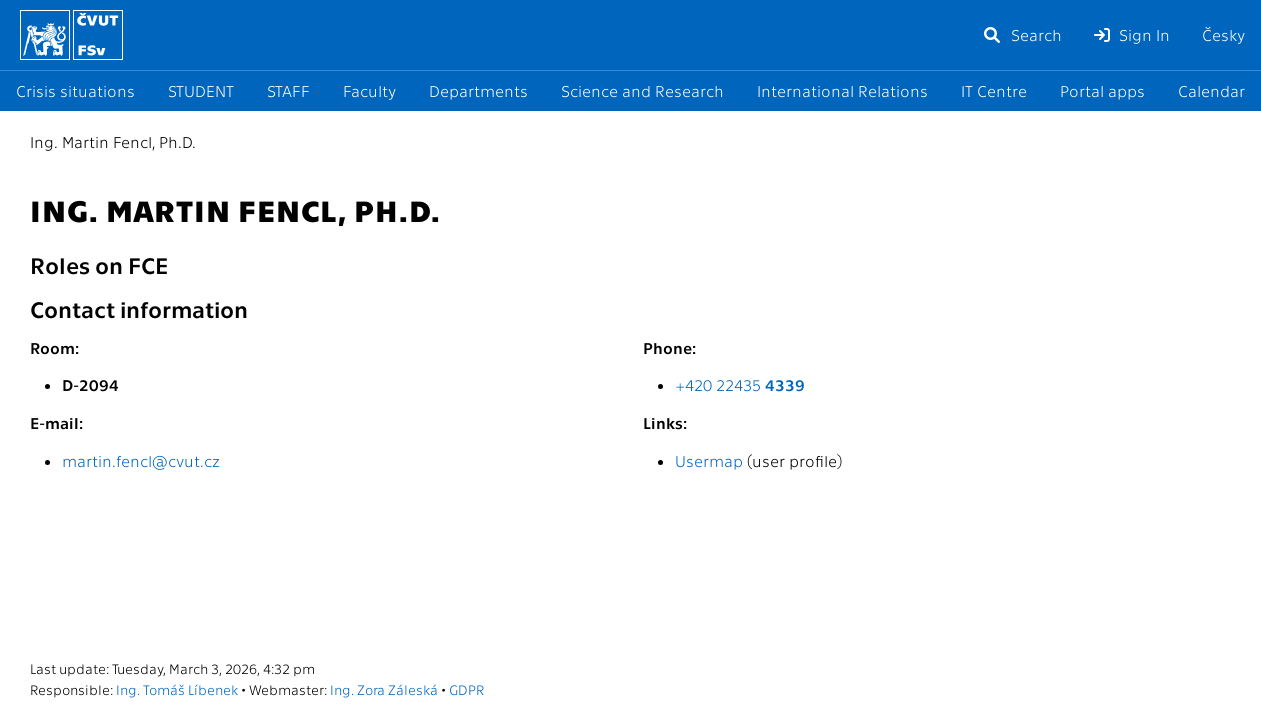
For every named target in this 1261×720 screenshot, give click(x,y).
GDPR (466, 689)
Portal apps (1102, 90)
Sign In (1132, 34)
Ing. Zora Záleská (384, 689)
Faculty (369, 90)
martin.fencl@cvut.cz (141, 460)
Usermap (709, 460)
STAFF (288, 90)
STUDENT (201, 90)
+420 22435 (740, 384)
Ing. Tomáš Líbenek (177, 689)
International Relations (842, 90)
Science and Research (642, 90)
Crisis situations (75, 90)
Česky (1223, 34)
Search (1022, 34)
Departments (478, 90)
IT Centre (994, 90)
